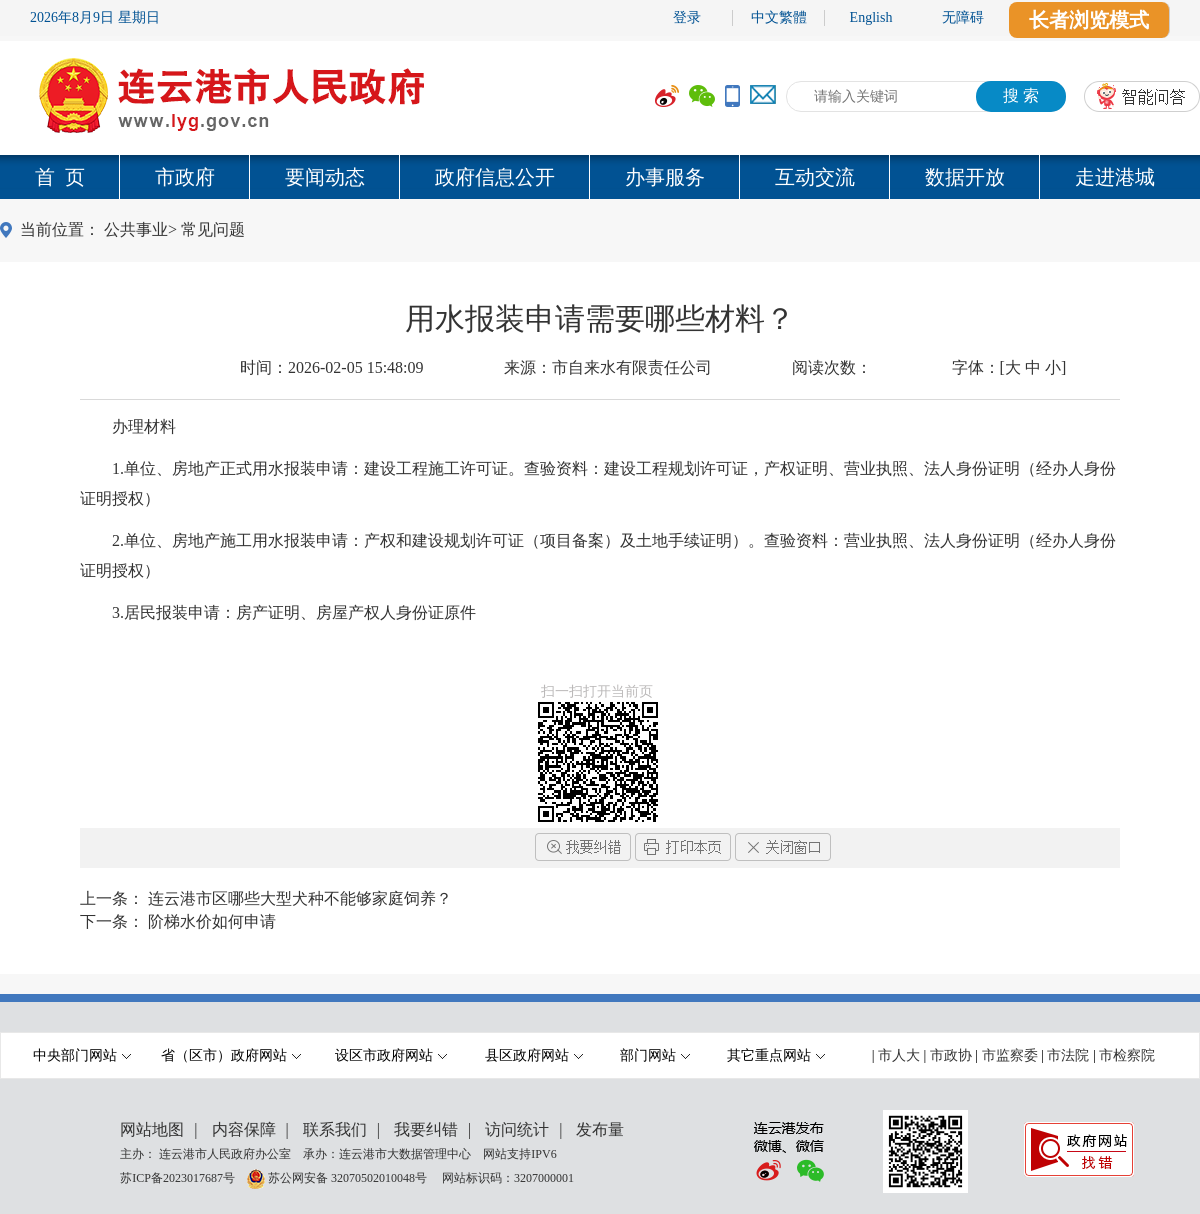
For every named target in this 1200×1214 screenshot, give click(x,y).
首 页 (60, 177)
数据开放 (965, 177)
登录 (687, 17)
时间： (332, 367)
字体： (1009, 367)
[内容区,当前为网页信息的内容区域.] (600, 541)
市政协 (951, 1055)
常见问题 (213, 229)
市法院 (1068, 1055)
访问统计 (517, 1129)
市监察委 (1010, 1055)
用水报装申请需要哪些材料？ (600, 318)
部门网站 (655, 1055)
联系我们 (335, 1129)
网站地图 (152, 1129)
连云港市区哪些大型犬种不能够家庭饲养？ (300, 898)
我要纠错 (426, 1129)
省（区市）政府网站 (231, 1055)
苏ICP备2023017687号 (177, 1177)
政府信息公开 (495, 177)
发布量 (600, 1129)
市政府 (185, 177)
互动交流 (815, 177)
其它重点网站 (776, 1055)
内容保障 (244, 1129)
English (871, 17)
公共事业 (136, 229)
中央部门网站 (82, 1055)
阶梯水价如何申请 (212, 921)
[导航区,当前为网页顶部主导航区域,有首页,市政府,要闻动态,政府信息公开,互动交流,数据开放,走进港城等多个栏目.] (600, 177)
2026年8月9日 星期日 (95, 17)
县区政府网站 (534, 1055)
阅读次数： (832, 367)
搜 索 (1021, 95)
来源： (608, 367)
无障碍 (963, 17)
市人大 (899, 1055)
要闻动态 (325, 177)
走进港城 (1115, 177)
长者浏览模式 (1089, 20)
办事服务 (665, 177)
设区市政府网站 (391, 1055)
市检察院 (1127, 1055)
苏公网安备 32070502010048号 (349, 1177)
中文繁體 (779, 17)
